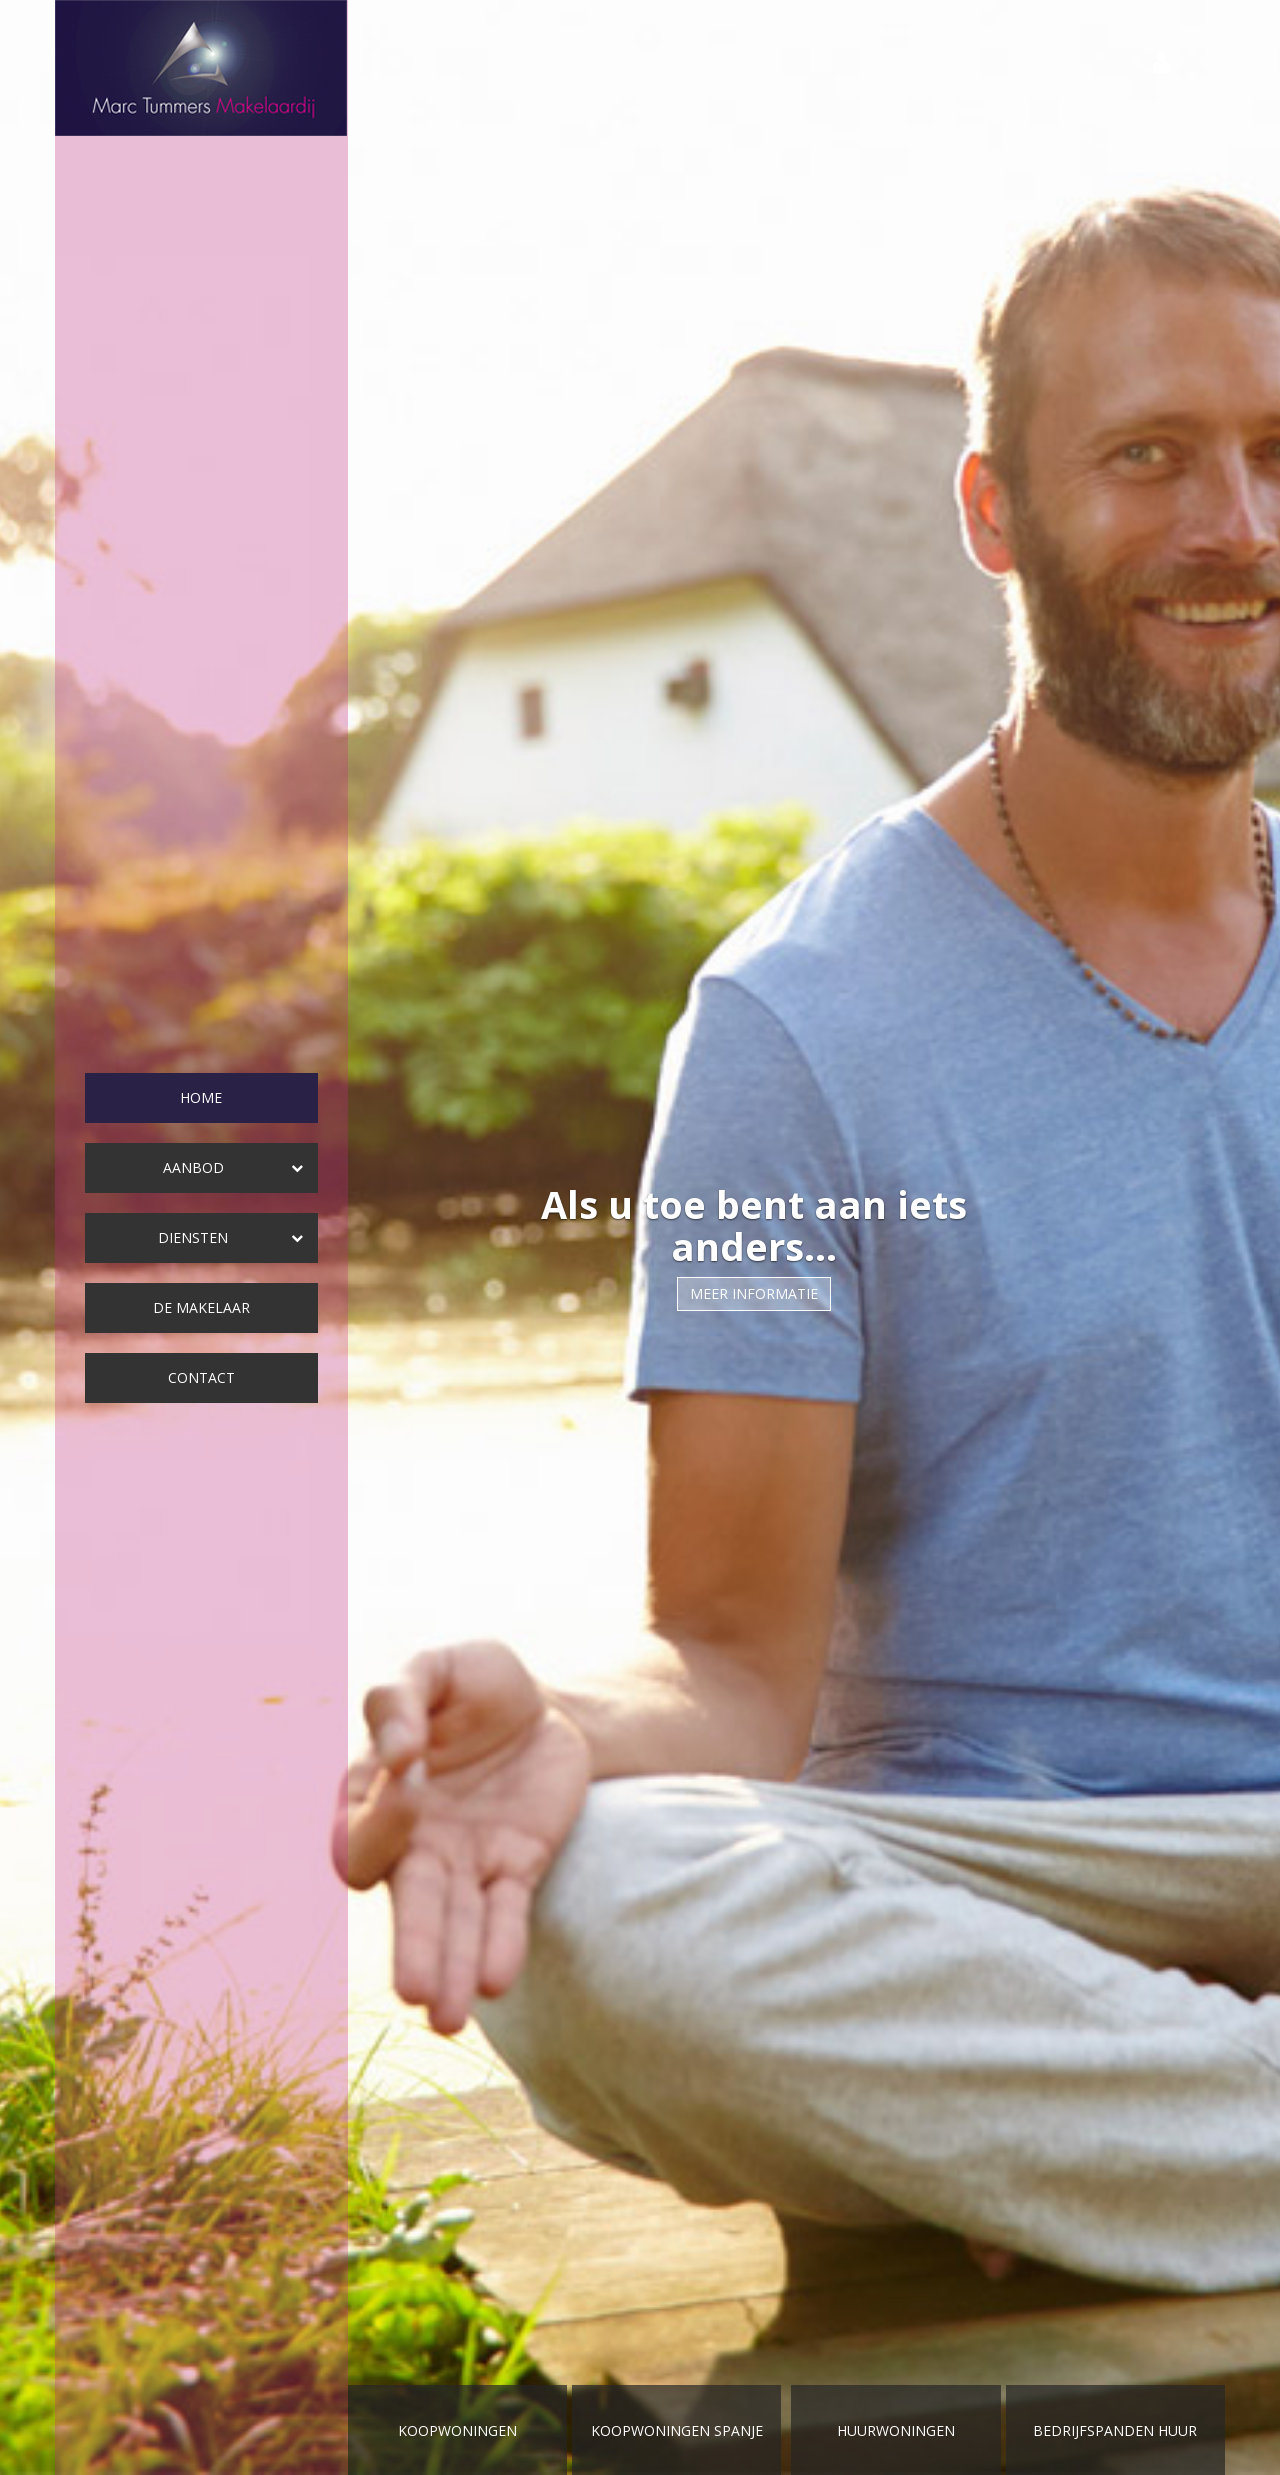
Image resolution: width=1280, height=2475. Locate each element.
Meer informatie (754, 1293)
